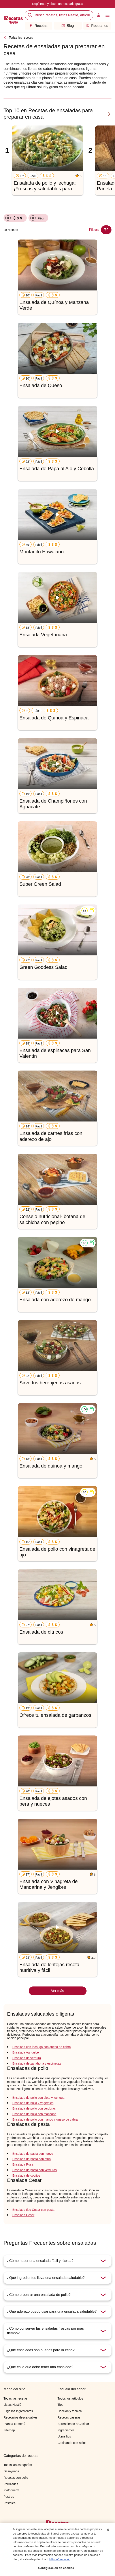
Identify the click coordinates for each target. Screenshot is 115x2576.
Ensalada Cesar (23, 2215)
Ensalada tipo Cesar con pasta (33, 2209)
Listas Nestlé (12, 2404)
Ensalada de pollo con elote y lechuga (38, 2097)
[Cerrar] (108, 2530)
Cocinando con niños (72, 2443)
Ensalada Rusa (22, 2164)
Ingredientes (66, 2430)
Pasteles (9, 2503)
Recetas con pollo (16, 2477)
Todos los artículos (70, 2398)
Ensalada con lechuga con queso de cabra (41, 2047)
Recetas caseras (69, 2417)
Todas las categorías (18, 2465)
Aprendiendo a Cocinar (73, 2424)
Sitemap (9, 2430)
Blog (68, 26)
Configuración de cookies (56, 2568)
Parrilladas (11, 2484)
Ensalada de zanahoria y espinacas (36, 2063)
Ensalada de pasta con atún (31, 2159)
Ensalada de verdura (26, 2058)
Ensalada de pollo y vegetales (32, 2103)
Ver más (57, 1991)
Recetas (38, 26)
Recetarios (97, 26)
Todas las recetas (21, 37)
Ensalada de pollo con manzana (34, 2114)
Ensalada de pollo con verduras (34, 2108)
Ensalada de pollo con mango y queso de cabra (45, 2119)
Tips (60, 2404)
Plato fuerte (11, 2490)
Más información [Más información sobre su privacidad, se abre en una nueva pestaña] (59, 2559)
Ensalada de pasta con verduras (34, 2170)
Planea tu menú (14, 2424)
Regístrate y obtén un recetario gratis (57, 4)
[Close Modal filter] (106, 229)
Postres (9, 2496)
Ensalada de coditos (26, 2175)
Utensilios (64, 2436)
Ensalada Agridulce (25, 2052)
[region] (57, 2549)
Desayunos (11, 2471)
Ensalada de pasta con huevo (32, 2153)
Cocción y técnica (70, 2411)
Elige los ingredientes (18, 2411)
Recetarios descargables (21, 2417)
